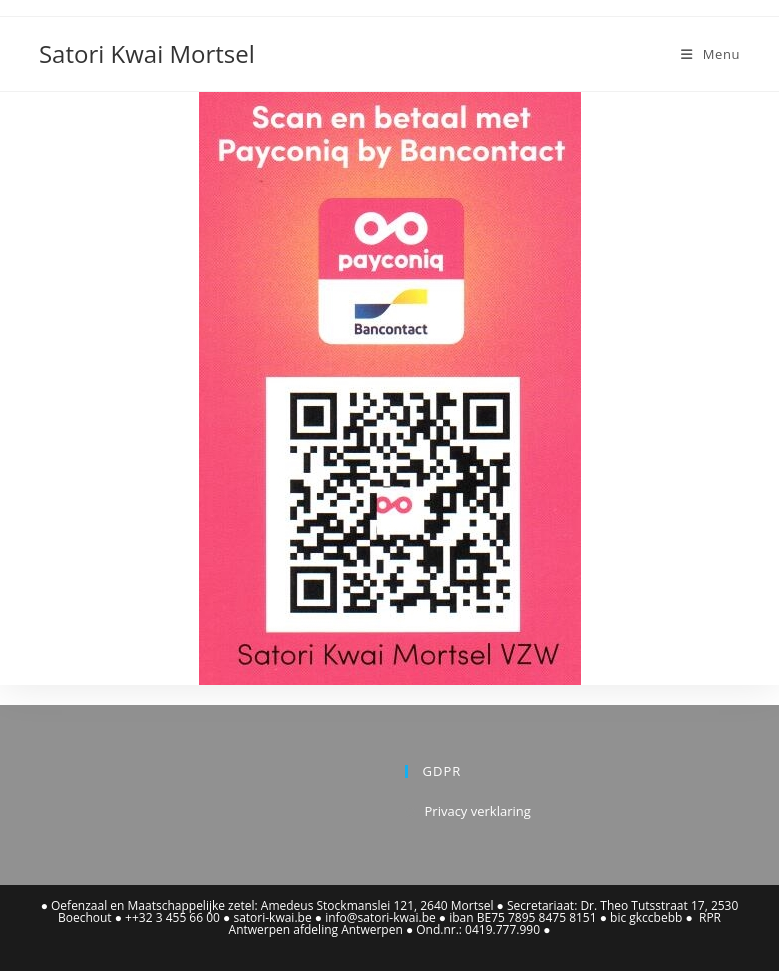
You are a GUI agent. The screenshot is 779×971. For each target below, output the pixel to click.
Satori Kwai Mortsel (147, 53)
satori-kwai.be (272, 917)
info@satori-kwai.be (380, 917)
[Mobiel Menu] (710, 54)
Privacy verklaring (478, 811)
